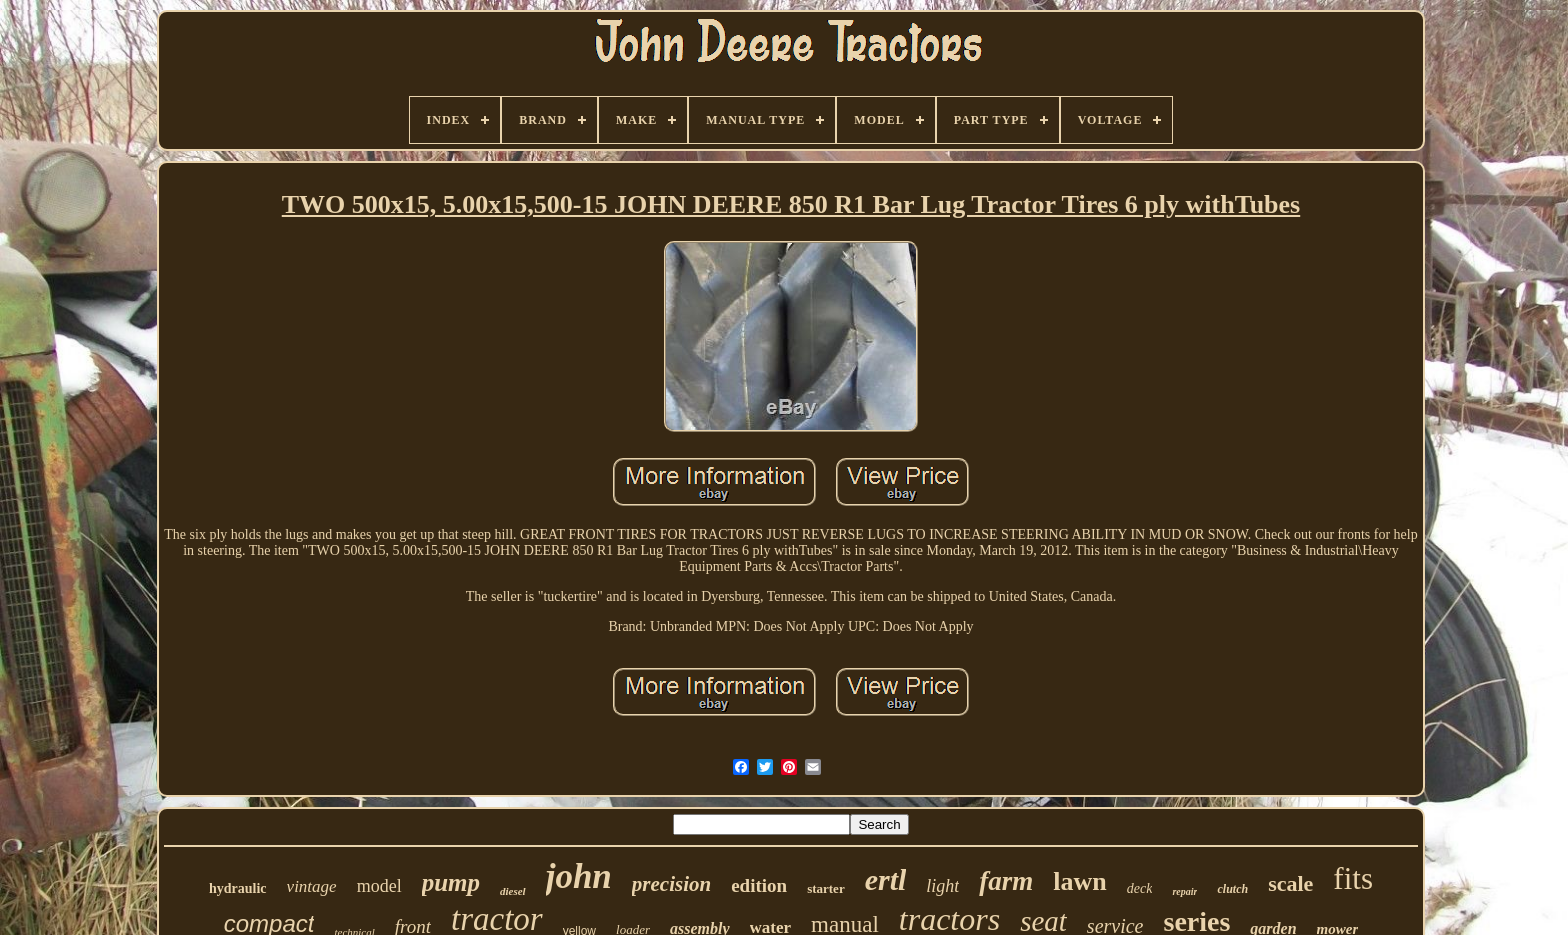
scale (1290, 883)
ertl (886, 879)
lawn (1079, 881)
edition (759, 885)
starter (826, 888)
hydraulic (238, 888)
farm (1006, 881)
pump (451, 882)
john (579, 876)
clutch (1232, 889)
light (942, 886)
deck (1140, 888)
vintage (312, 886)
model (379, 886)
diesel (513, 891)
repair (1184, 891)
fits (1353, 878)
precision (671, 884)
